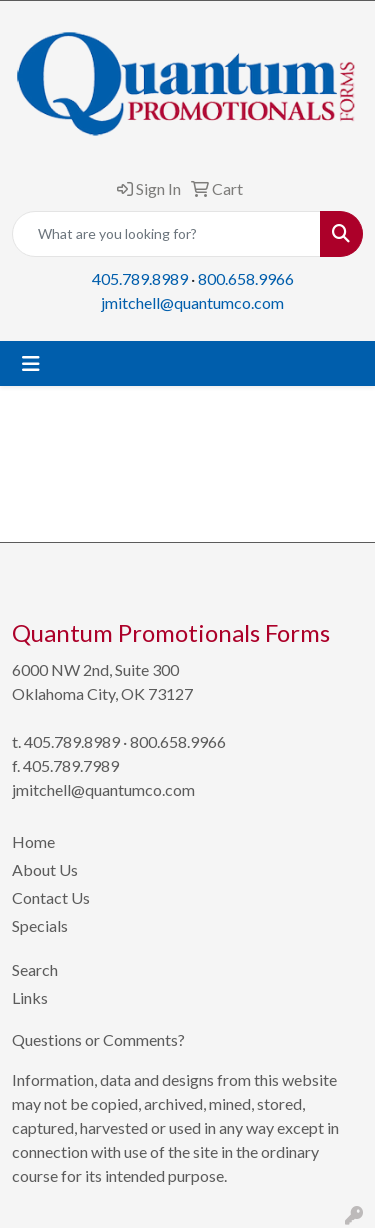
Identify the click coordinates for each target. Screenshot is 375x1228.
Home (33, 841)
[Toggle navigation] (31, 363)
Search (35, 969)
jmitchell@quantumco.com (192, 302)
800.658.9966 (246, 278)
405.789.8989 (140, 278)
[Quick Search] (166, 234)
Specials (40, 925)
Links (30, 997)
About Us (45, 869)
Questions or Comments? (98, 1039)
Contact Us (51, 897)
